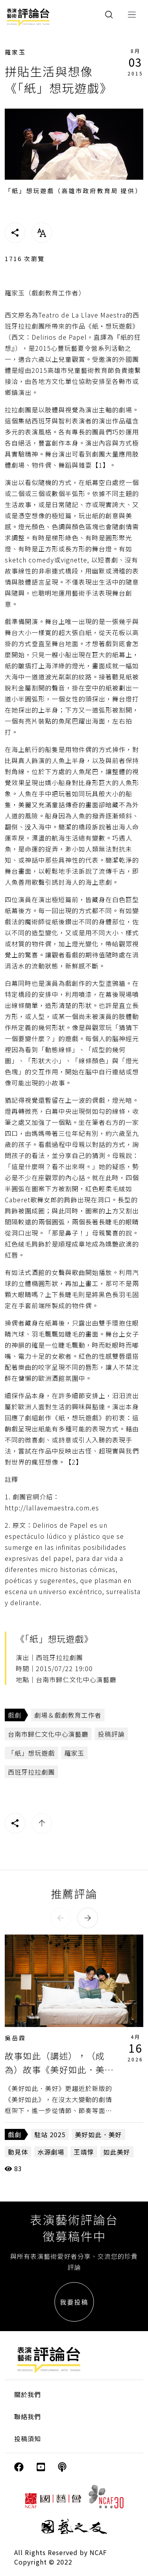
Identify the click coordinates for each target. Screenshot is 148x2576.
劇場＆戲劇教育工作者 (67, 1715)
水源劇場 (50, 2152)
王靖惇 (84, 2152)
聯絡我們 (27, 2416)
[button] (61, 1918)
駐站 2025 (50, 2134)
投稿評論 (111, 1734)
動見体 (18, 2152)
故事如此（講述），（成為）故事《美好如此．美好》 (55, 2069)
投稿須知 (27, 2438)
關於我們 (27, 2394)
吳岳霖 (15, 2038)
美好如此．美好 (98, 2134)
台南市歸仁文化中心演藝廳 (48, 1734)
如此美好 (116, 2152)
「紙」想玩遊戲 (31, 1753)
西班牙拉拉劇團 (31, 1772)
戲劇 (14, 1715)
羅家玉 (15, 52)
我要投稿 (74, 2302)
